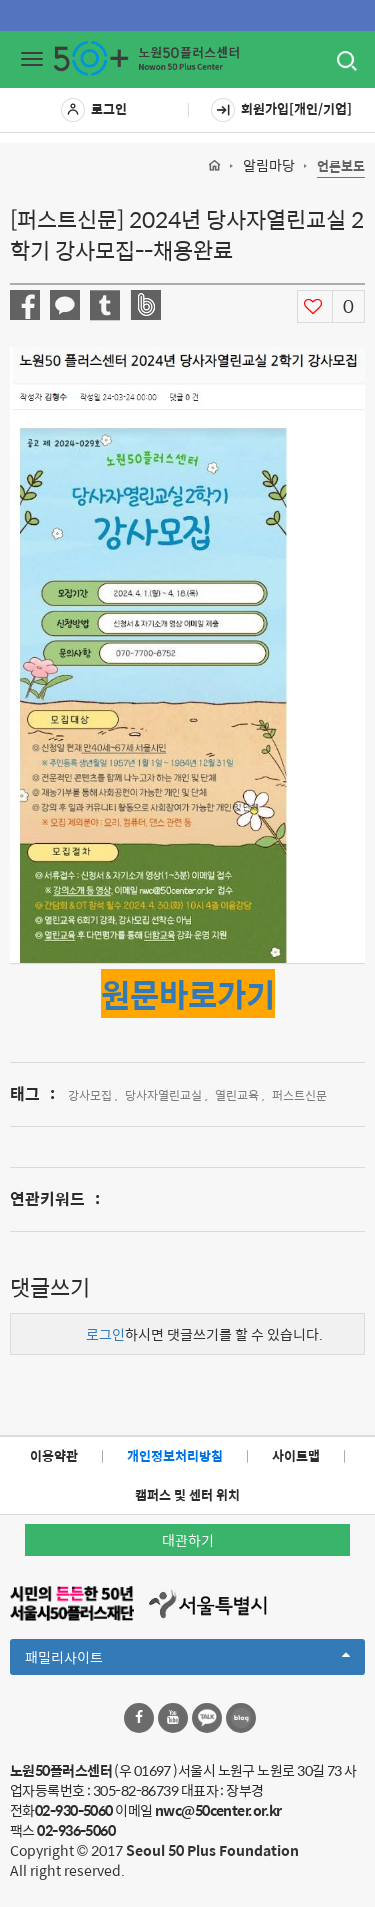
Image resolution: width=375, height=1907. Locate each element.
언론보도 (341, 166)
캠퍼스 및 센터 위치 (187, 1494)
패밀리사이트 (187, 1660)
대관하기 (188, 1540)
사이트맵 (296, 1455)
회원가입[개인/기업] (281, 110)
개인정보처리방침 (175, 1455)
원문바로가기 (188, 993)
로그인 (94, 110)
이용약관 (54, 1455)
